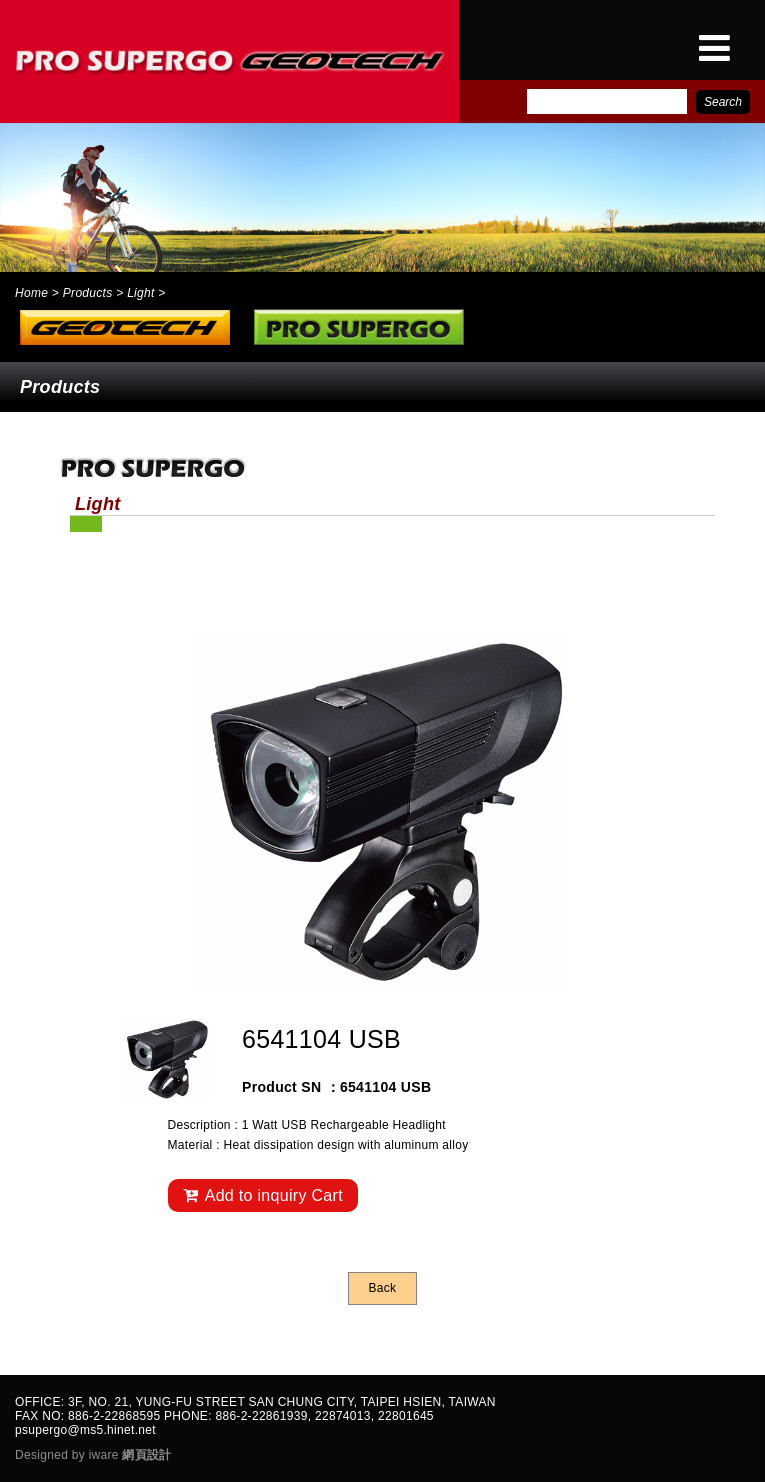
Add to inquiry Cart (263, 1195)
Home (31, 293)
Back (383, 1288)
